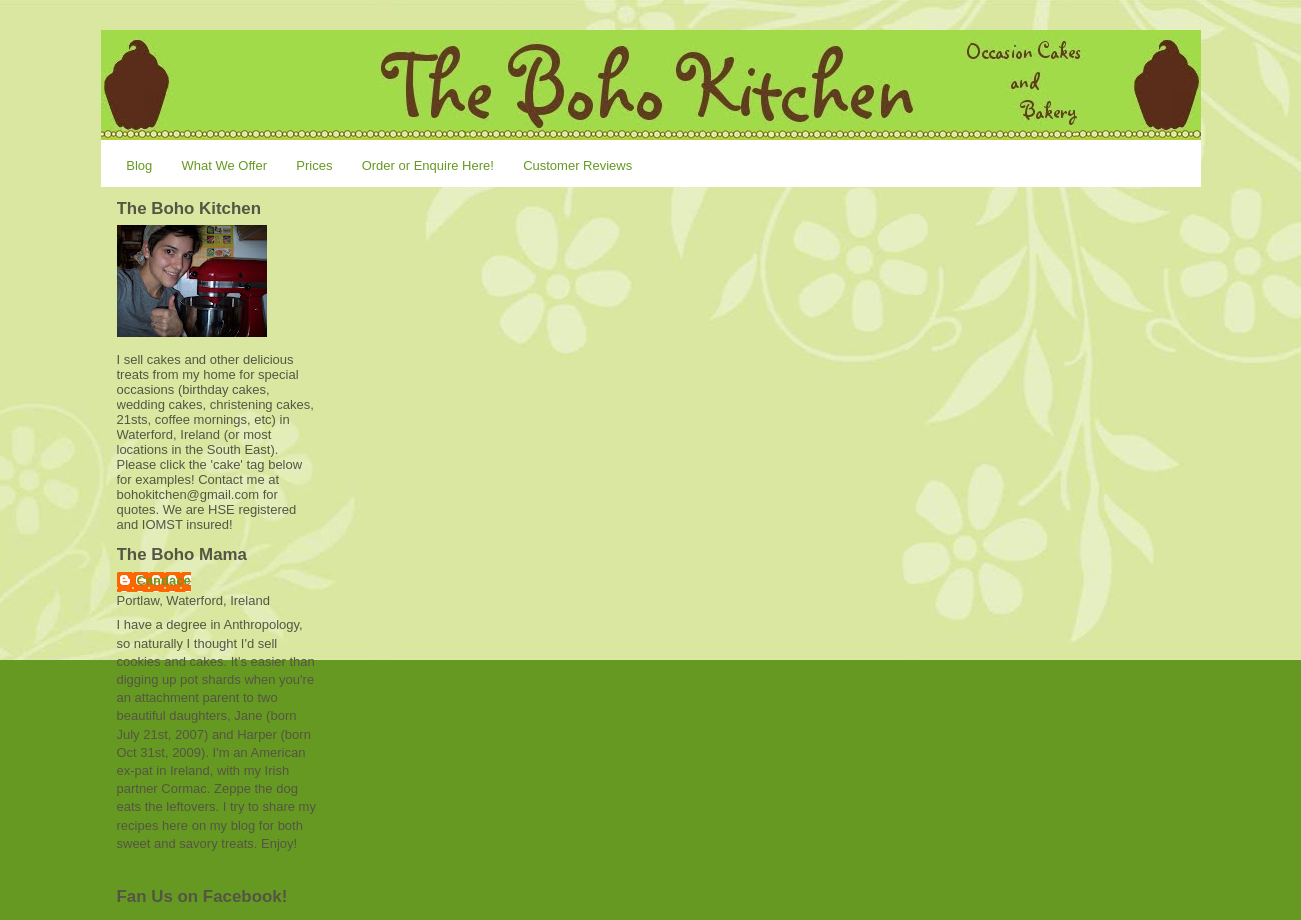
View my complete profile (195, 866)
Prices (314, 165)
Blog (139, 165)
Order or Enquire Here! (428, 165)
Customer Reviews (577, 165)
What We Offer (225, 165)
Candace (164, 580)
